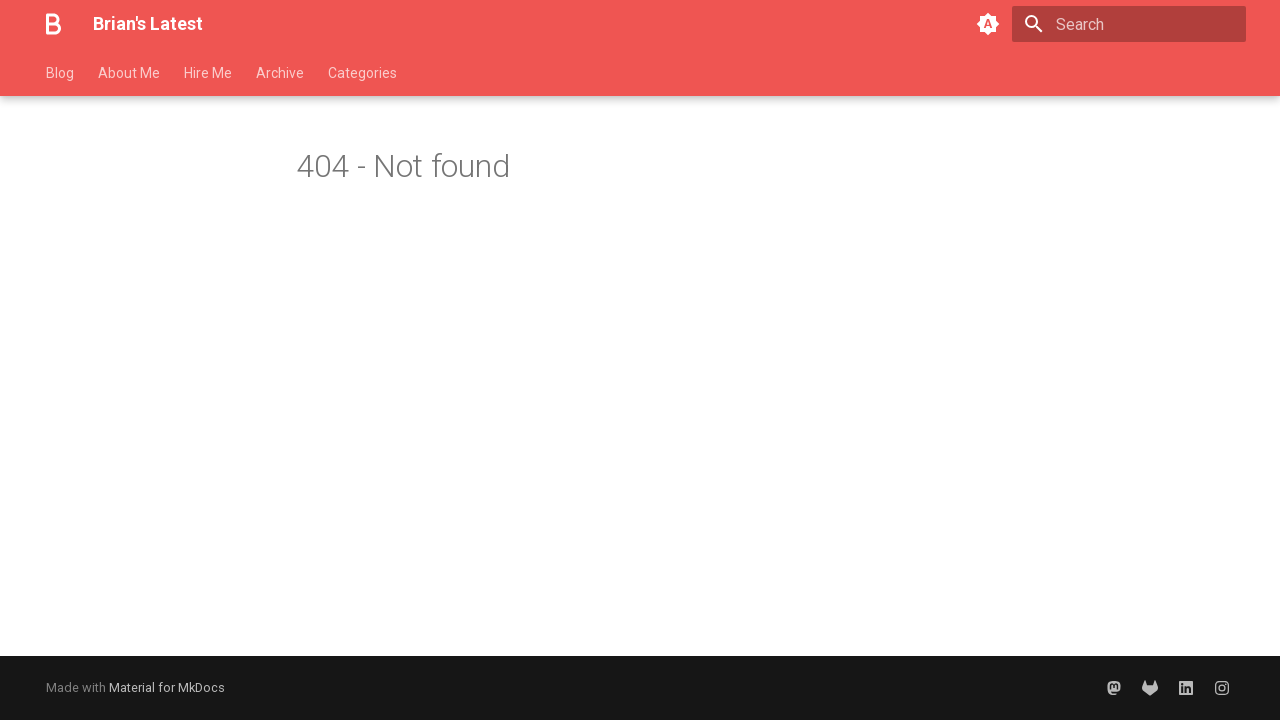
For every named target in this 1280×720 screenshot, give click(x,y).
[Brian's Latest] (53, 24)
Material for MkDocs (167, 687)
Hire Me (208, 73)
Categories (362, 73)
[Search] (1129, 24)
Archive (280, 73)
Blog (60, 73)
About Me (129, 73)
